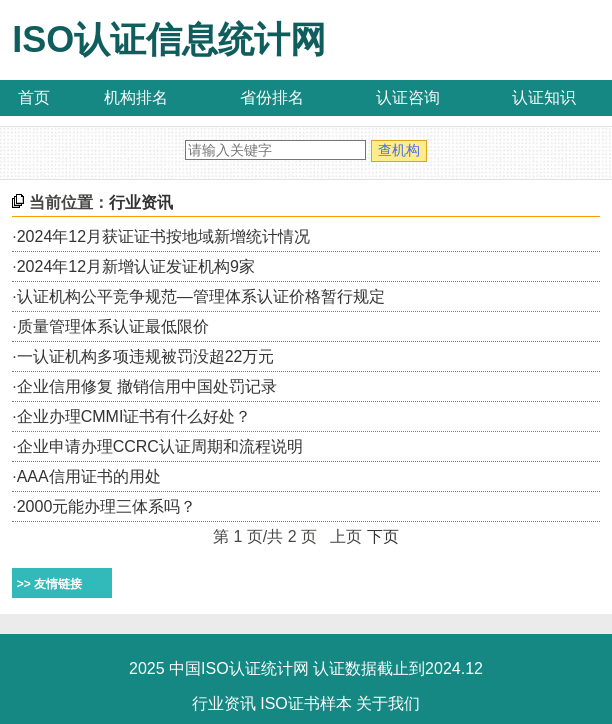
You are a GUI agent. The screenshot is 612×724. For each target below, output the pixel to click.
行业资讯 (224, 703)
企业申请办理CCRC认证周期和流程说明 (160, 446)
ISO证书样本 (306, 703)
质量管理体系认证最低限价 (113, 326)
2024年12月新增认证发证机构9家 (136, 266)
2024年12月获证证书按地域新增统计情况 (163, 236)
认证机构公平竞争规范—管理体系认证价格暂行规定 (201, 296)
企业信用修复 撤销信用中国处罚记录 (147, 386)
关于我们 (388, 703)
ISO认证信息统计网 (169, 39)
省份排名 (272, 97)
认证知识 (544, 97)
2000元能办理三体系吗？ (107, 506)
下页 (383, 536)
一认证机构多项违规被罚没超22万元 (146, 356)
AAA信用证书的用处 (89, 476)
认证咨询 (408, 97)
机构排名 (136, 97)
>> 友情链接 (49, 584)
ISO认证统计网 (255, 668)
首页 (34, 97)
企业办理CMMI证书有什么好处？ (134, 416)
